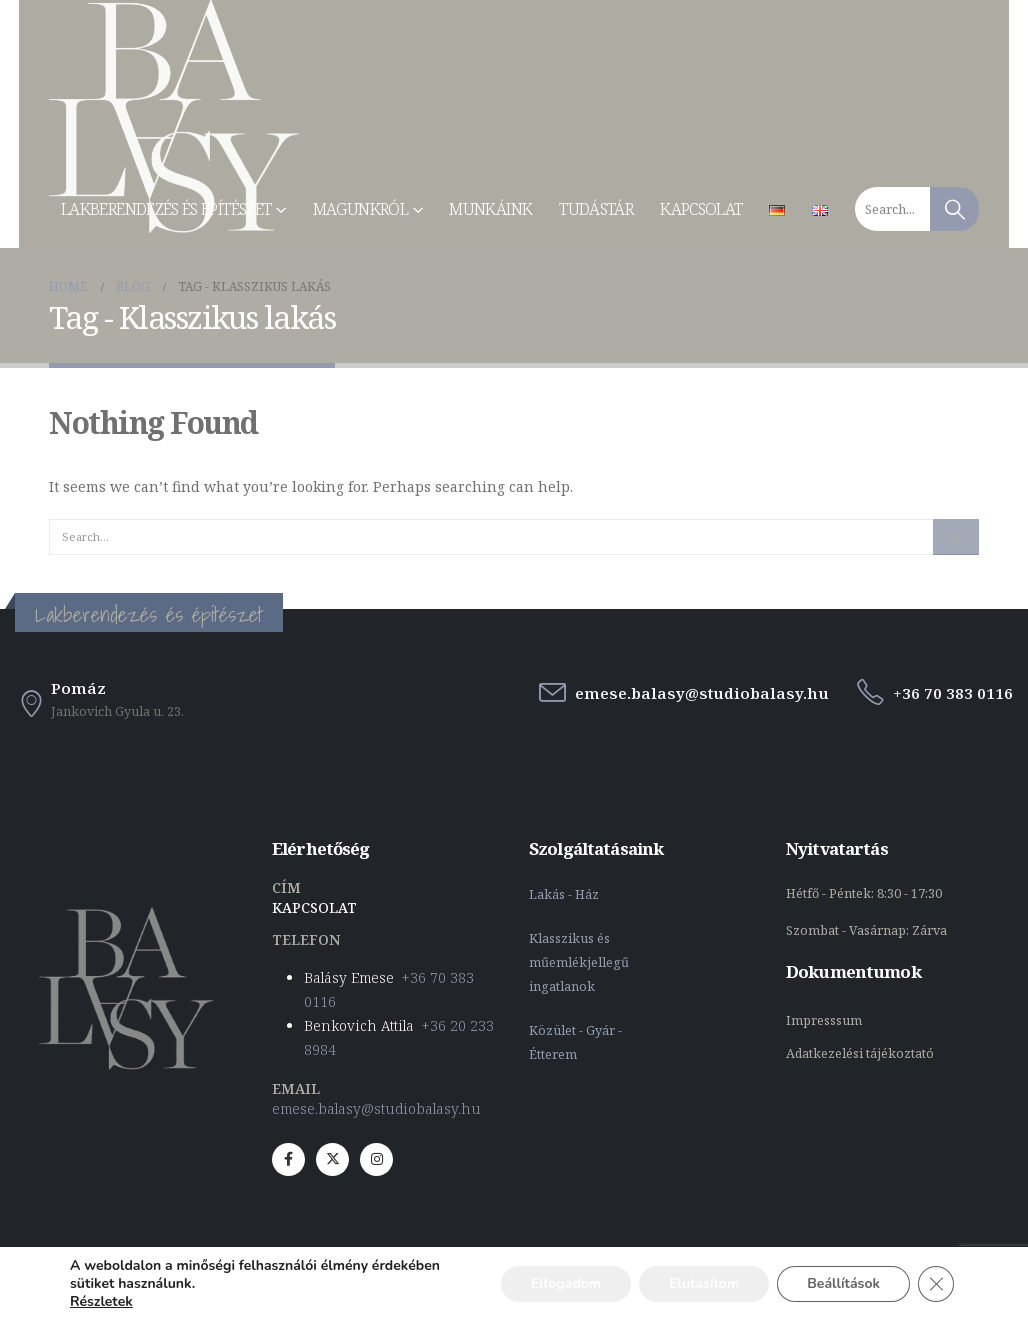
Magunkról (360, 209)
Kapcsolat (701, 209)
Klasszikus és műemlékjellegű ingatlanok (579, 962)
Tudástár (596, 209)
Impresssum (825, 1020)
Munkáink (490, 209)
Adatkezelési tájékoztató (860, 1053)
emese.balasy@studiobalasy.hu (376, 1108)
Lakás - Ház (565, 894)
